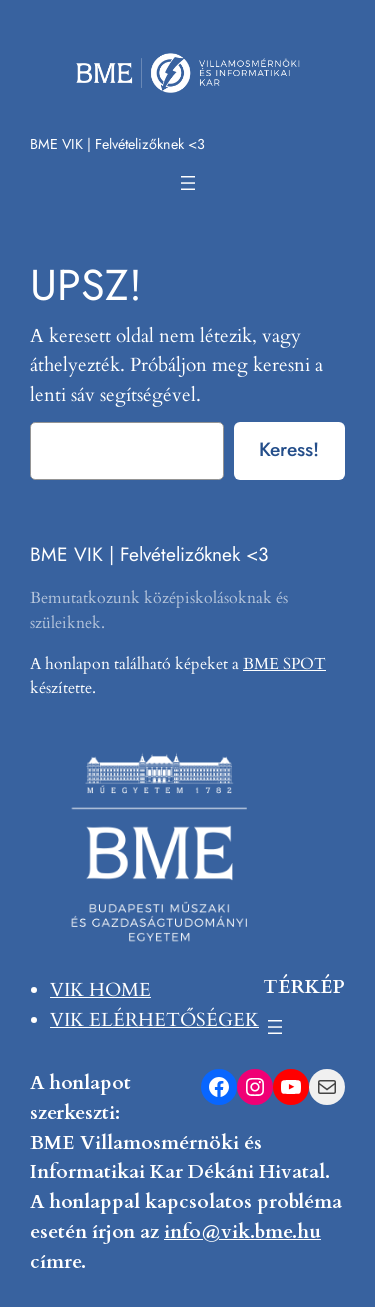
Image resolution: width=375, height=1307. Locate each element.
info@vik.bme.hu (242, 1232)
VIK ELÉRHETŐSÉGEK (154, 1020)
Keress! (289, 449)
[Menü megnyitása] (188, 183)
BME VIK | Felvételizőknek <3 (117, 144)
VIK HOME (100, 990)
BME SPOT (284, 664)
